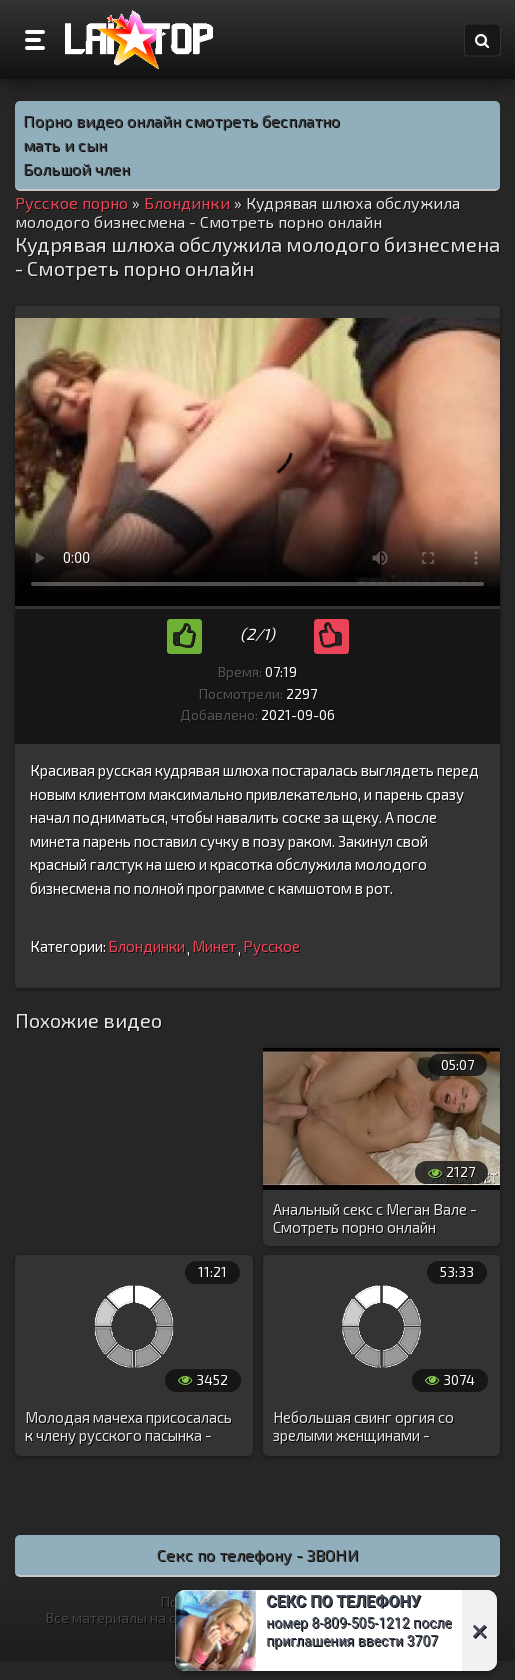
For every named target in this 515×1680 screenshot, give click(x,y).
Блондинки (146, 946)
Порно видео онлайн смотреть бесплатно (181, 120)
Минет (214, 946)
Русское (271, 946)
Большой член (76, 168)
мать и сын (65, 144)
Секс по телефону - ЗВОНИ (258, 1554)
